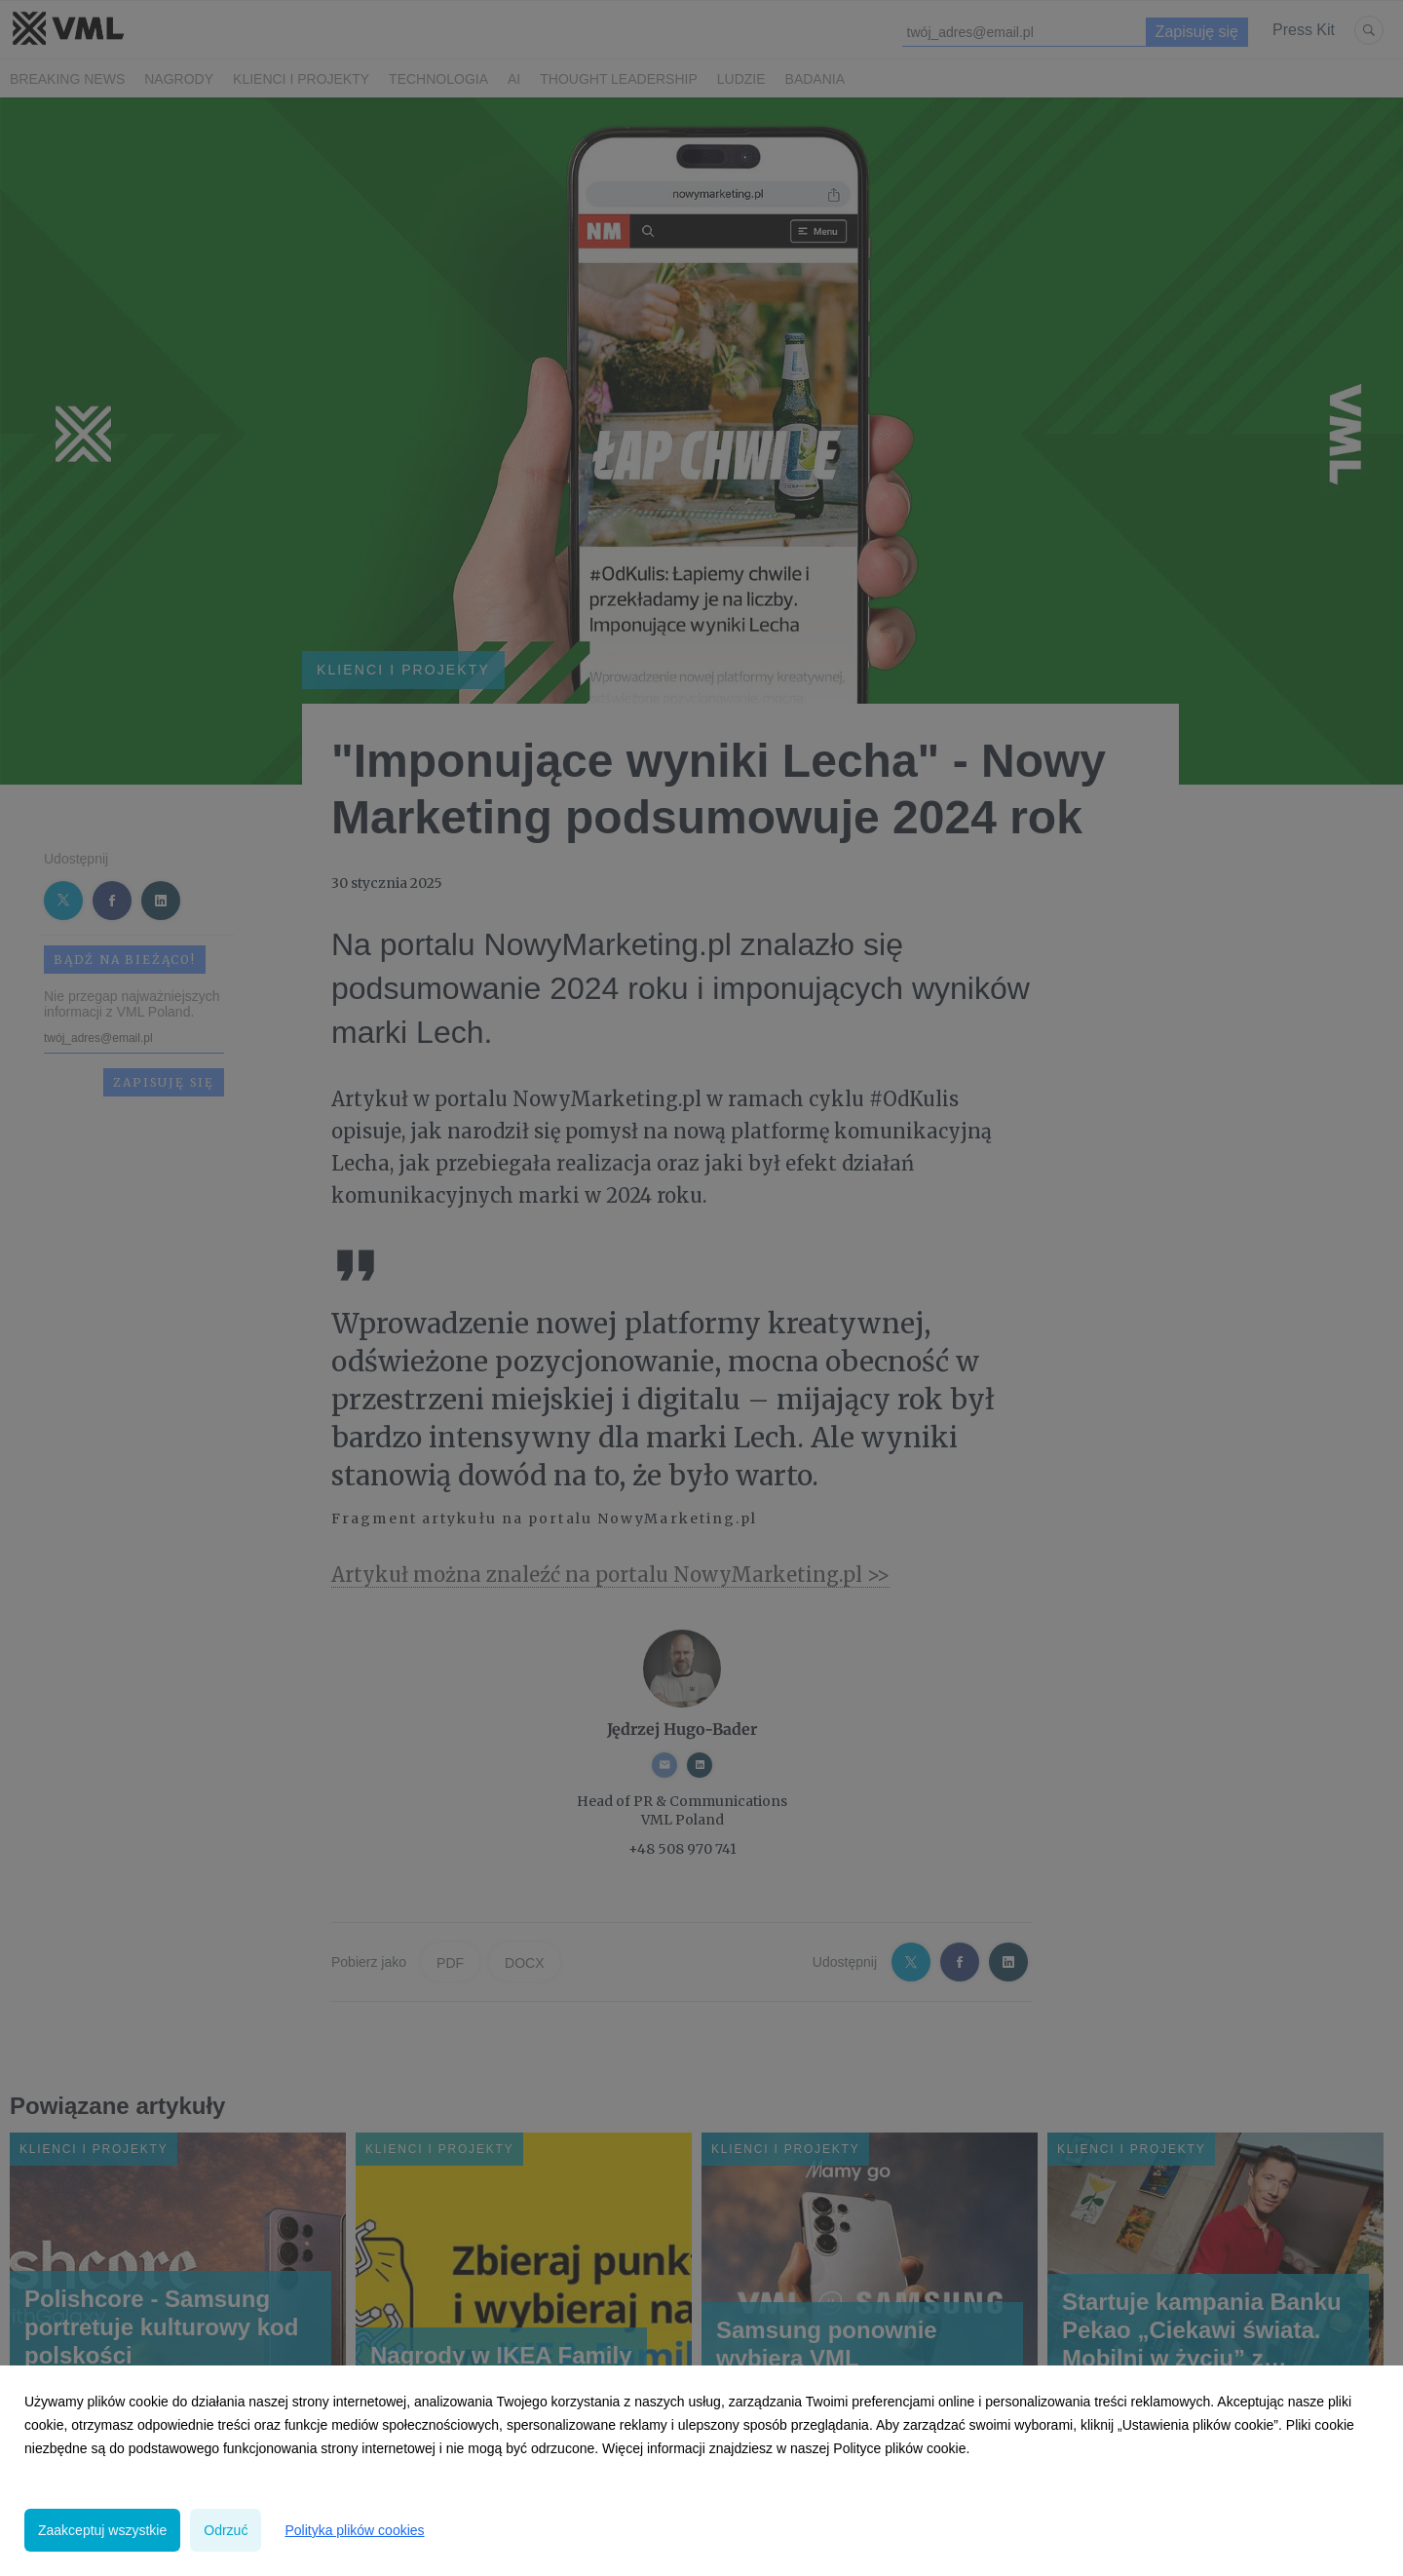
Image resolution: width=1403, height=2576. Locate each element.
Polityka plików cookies (354, 2530)
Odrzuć (225, 2530)
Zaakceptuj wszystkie (102, 2530)
